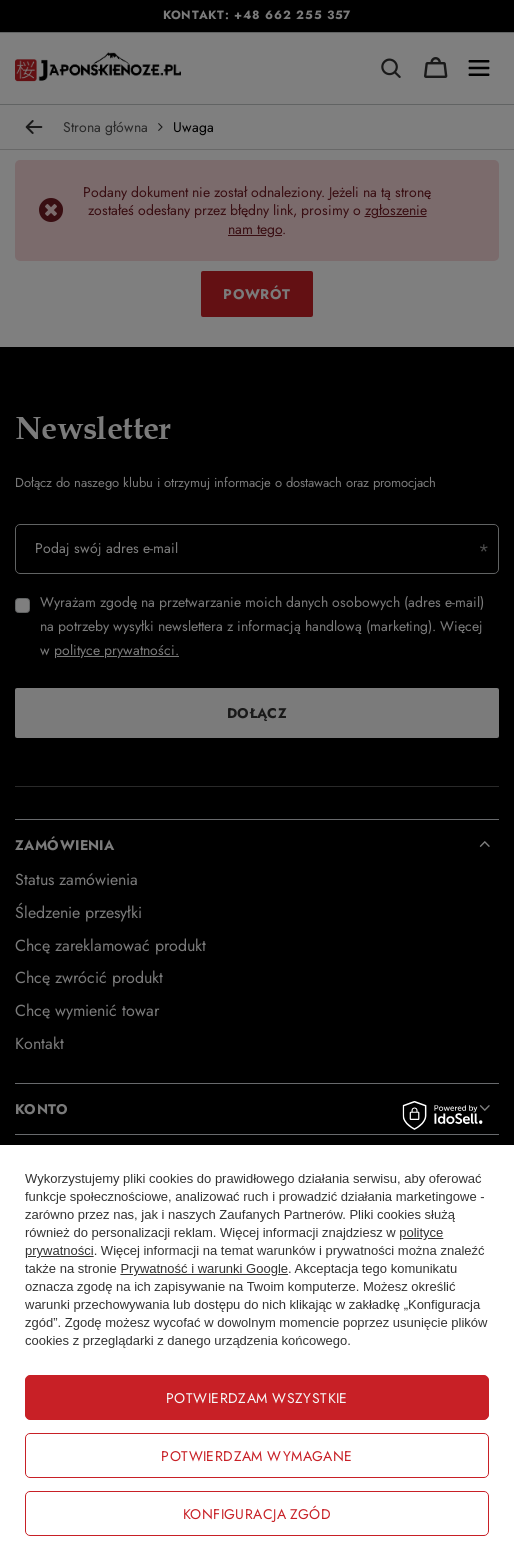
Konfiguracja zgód (257, 1514)
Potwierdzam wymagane (256, 1456)
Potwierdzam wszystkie (257, 1398)
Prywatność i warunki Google (204, 1268)
